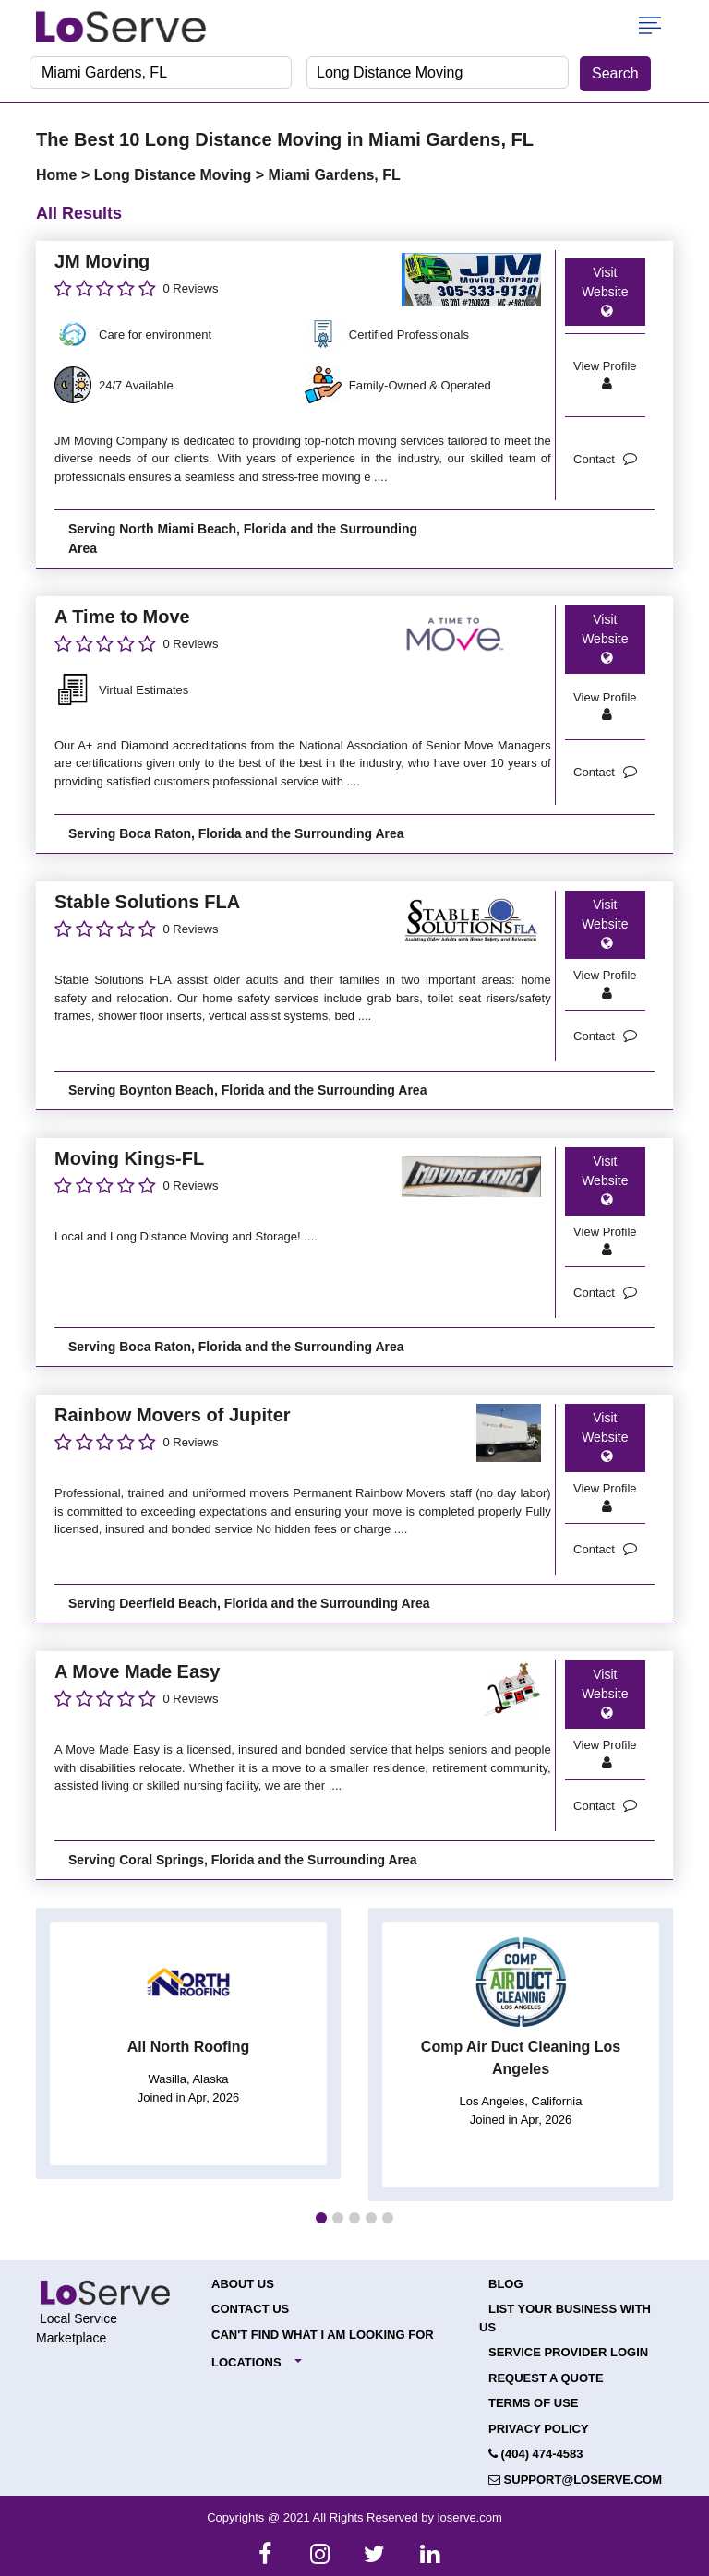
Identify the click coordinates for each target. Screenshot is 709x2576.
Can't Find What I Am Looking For (322, 2335)
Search (615, 73)
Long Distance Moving (175, 175)
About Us (242, 2284)
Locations (246, 2362)
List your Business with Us (565, 2318)
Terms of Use (533, 2403)
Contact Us (250, 2309)
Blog (505, 2284)
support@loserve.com (575, 2479)
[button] (321, 2217)
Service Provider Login (568, 2352)
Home (58, 175)
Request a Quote (546, 2378)
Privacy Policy (538, 2429)
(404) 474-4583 (535, 2454)
